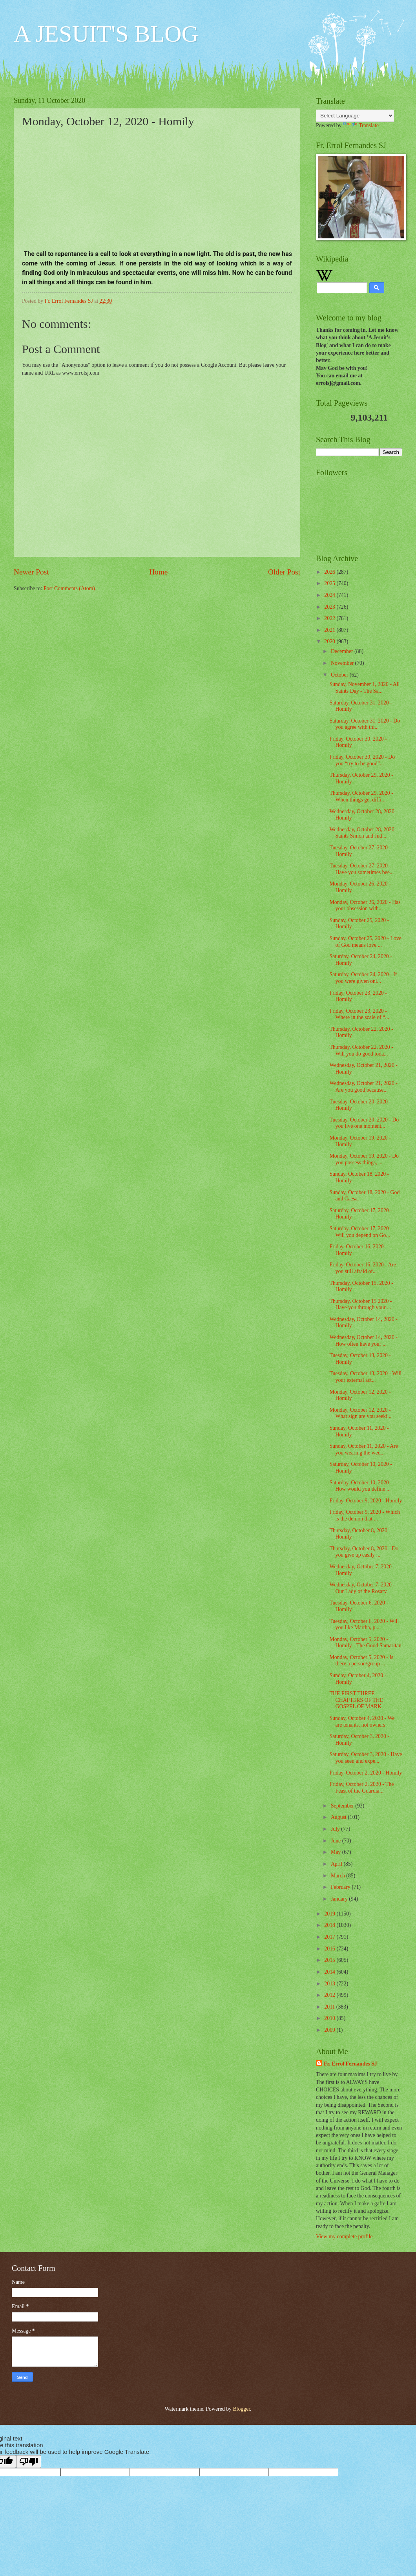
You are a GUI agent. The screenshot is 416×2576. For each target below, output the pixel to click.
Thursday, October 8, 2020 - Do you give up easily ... (363, 1552)
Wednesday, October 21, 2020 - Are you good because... (363, 1086)
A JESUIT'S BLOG (106, 34)
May (336, 1852)
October (340, 675)
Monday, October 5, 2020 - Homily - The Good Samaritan (365, 1642)
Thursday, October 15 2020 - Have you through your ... (360, 1304)
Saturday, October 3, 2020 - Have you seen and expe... (365, 1757)
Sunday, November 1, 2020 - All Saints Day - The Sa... (364, 687)
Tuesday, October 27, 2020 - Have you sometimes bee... (361, 869)
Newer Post (31, 572)
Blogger (241, 2409)
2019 (330, 1914)
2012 (330, 1995)
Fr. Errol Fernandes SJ (350, 2064)
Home (158, 572)
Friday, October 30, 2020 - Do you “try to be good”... (362, 760)
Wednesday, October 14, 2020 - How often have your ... (363, 1340)
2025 (330, 583)
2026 (330, 572)
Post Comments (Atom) (69, 588)
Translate (361, 125)
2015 (330, 1960)
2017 (330, 1937)
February (341, 1887)
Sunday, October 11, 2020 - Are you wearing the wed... (363, 1449)
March (338, 1876)
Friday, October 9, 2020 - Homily (365, 1501)
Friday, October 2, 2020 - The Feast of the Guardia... (361, 1787)
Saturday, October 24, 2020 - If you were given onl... (363, 977)
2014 (330, 1972)
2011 (330, 2007)
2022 (330, 618)
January (340, 1899)
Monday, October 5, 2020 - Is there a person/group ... (361, 1660)
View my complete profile (344, 2236)
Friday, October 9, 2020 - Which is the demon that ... (364, 1515)
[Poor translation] (28, 2461)
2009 (330, 2030)
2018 (330, 1925)
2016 (330, 1949)
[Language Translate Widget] (355, 116)
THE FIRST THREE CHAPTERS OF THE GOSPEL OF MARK (356, 1699)
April (337, 1864)
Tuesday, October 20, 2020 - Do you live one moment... (364, 1123)
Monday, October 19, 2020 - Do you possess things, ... (364, 1159)
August (339, 1817)
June (336, 1841)
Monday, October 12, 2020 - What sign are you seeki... (360, 1413)
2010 (330, 2018)
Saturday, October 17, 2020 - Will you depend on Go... (360, 1232)
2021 (330, 630)
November (343, 663)
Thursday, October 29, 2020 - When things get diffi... (361, 796)
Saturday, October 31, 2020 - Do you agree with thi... (364, 724)
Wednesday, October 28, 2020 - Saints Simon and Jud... (363, 833)
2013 (330, 1984)
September (343, 1806)
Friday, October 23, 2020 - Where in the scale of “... (359, 1014)
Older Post (284, 572)
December (342, 651)
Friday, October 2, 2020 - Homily (365, 1773)
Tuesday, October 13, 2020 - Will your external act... (365, 1376)
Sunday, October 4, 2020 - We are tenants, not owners (361, 1721)
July (336, 1829)
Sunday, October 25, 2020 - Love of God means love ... (365, 941)
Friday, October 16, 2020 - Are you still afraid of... (362, 1268)
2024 (330, 595)
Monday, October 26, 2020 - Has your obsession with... (364, 905)
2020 (330, 641)
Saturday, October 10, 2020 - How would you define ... (360, 1486)
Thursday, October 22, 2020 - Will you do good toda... (361, 1050)
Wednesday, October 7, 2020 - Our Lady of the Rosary (362, 1588)
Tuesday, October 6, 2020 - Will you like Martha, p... (364, 1624)
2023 (330, 607)
